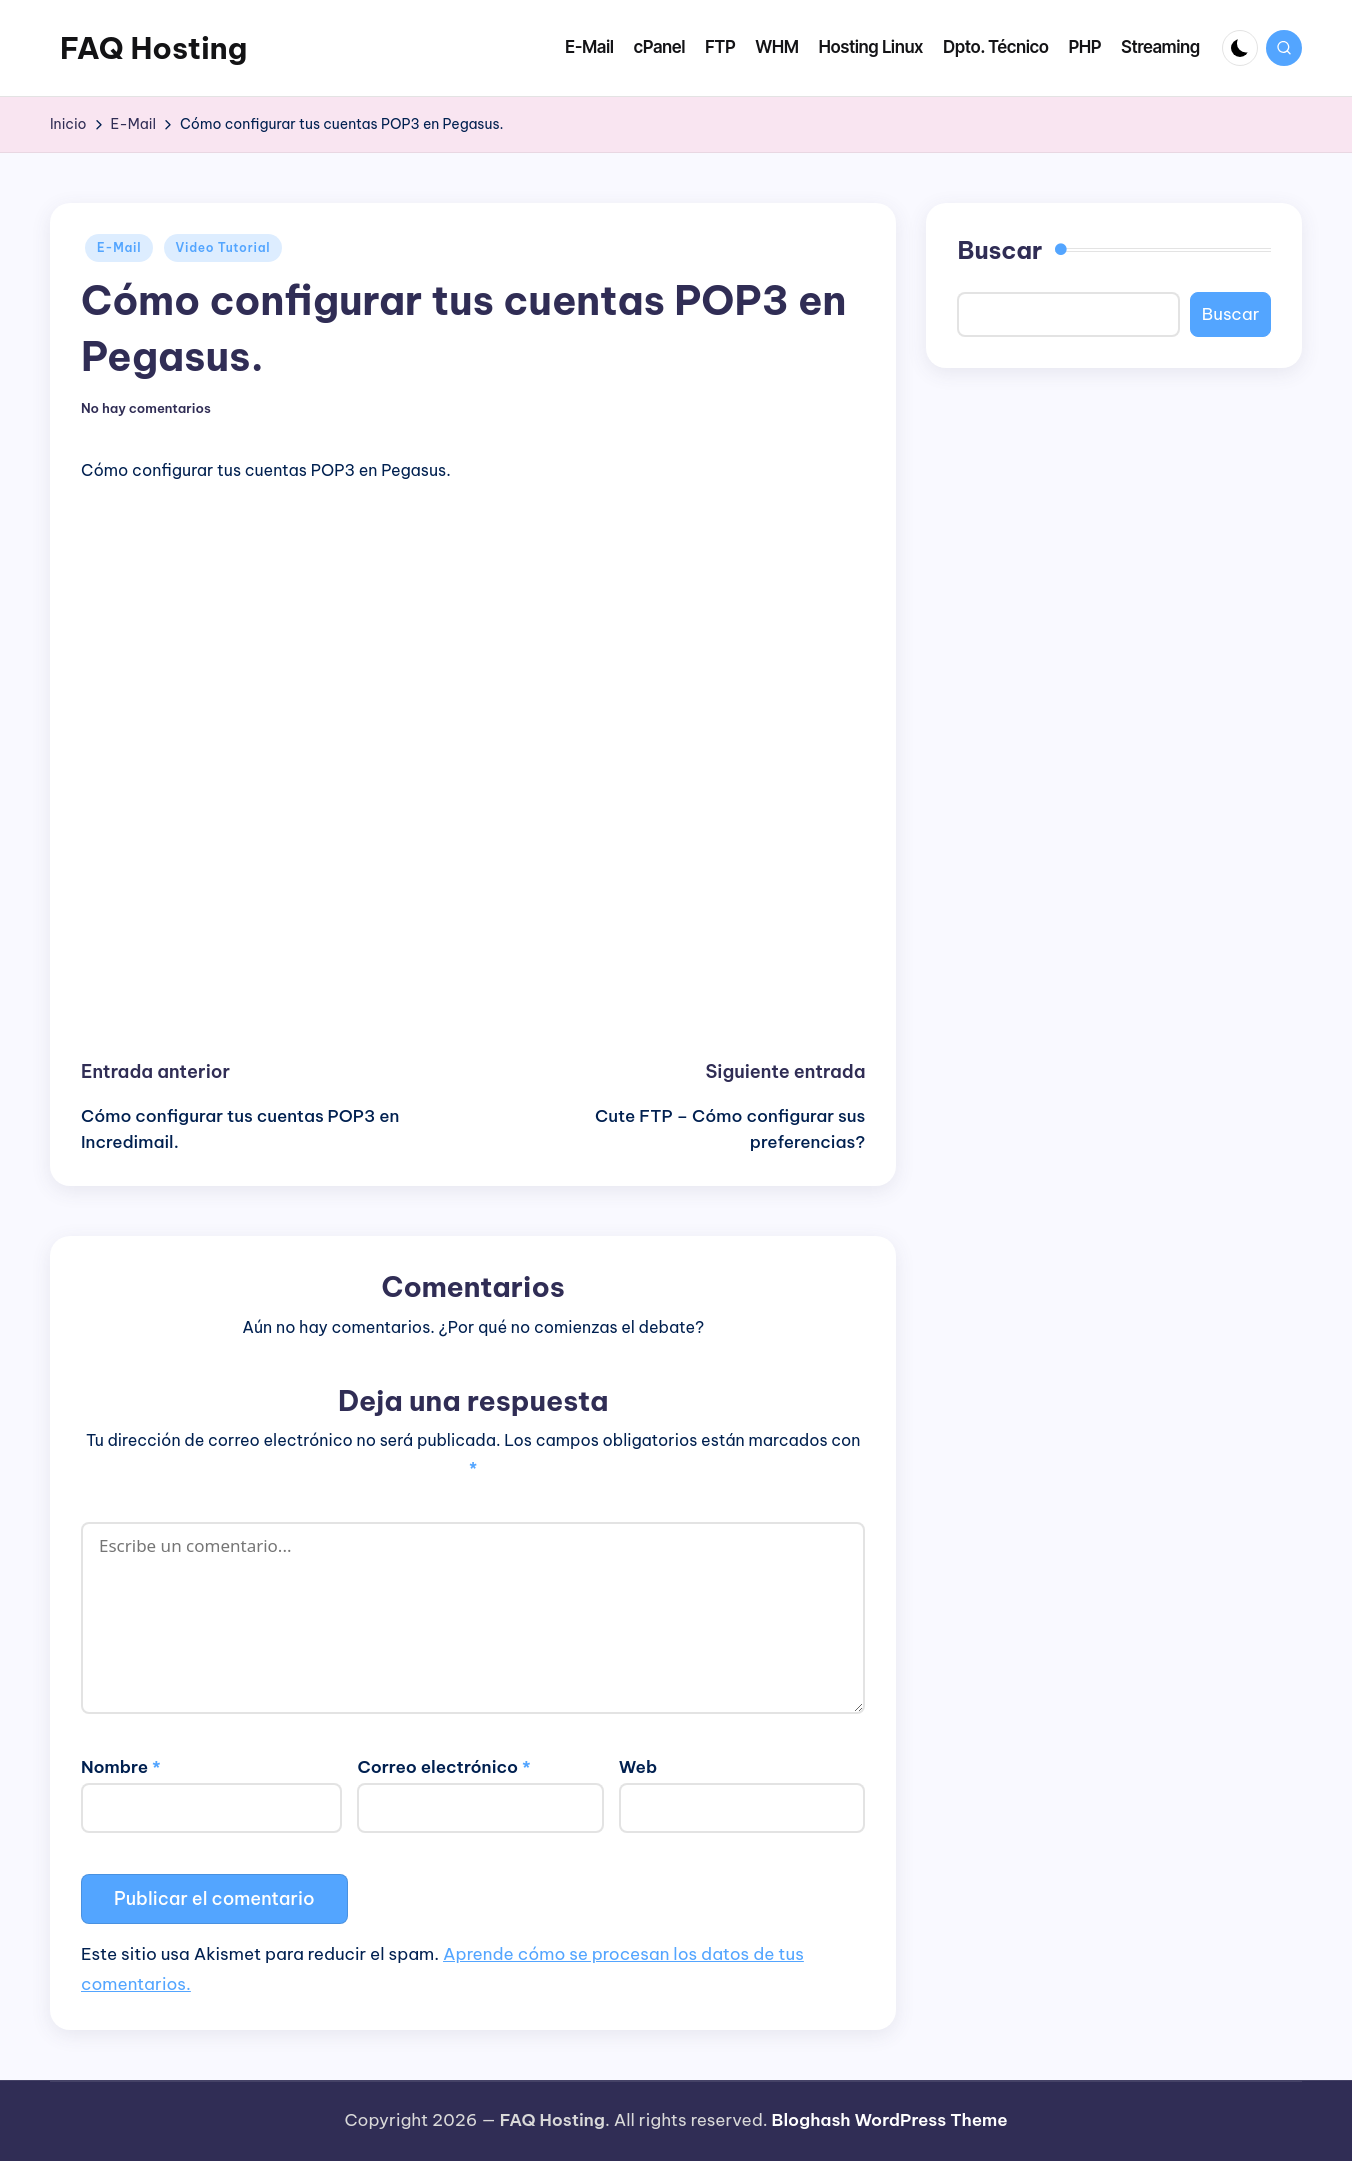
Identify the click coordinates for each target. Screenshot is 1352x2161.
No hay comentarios (146, 408)
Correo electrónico (443, 1767)
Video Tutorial (223, 247)
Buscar (999, 250)
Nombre (121, 1767)
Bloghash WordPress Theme (890, 2120)
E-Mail (119, 247)
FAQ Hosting (153, 48)
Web (638, 1767)
